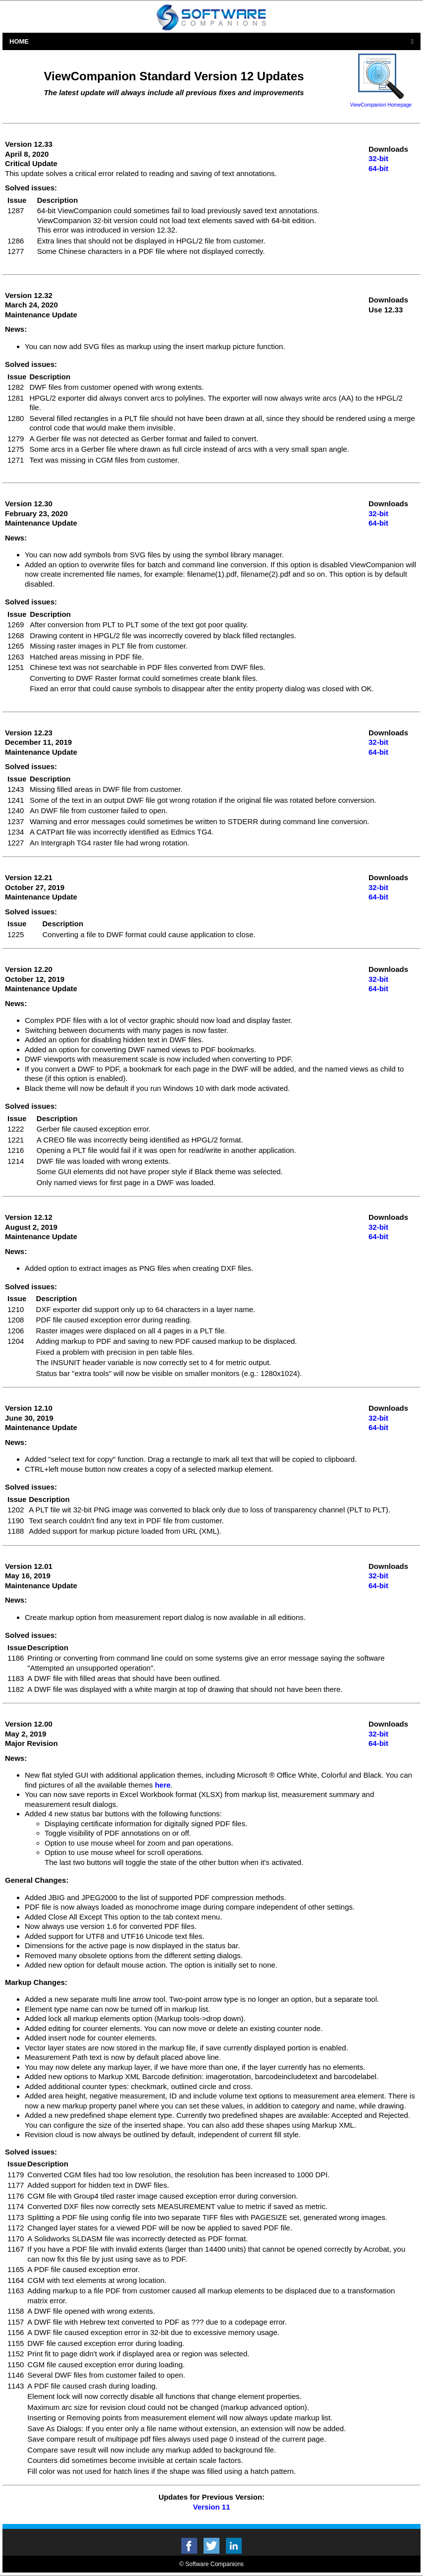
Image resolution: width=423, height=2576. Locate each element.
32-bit (378, 158)
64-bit (378, 168)
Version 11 (211, 2507)
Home (19, 41)
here (163, 1785)
